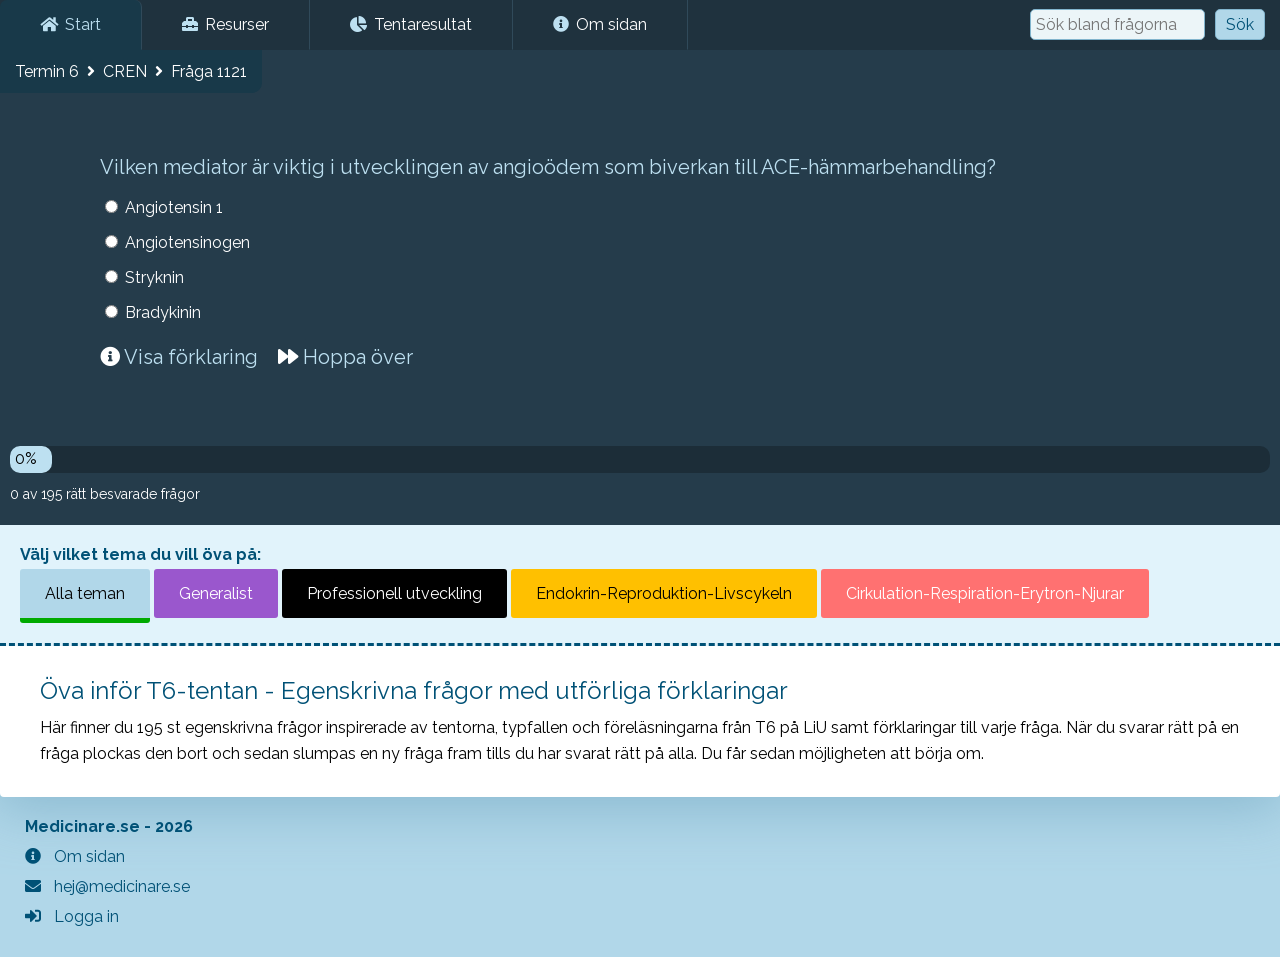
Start (70, 24)
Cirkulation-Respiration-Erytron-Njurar (985, 593)
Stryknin (154, 277)
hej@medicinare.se (107, 886)
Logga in (72, 916)
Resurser (225, 24)
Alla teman (85, 593)
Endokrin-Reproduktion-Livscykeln (664, 593)
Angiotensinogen (187, 242)
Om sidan (600, 24)
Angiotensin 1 (174, 207)
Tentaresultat (411, 24)
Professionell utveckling (394, 593)
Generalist (216, 593)
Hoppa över (345, 357)
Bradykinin (163, 312)
